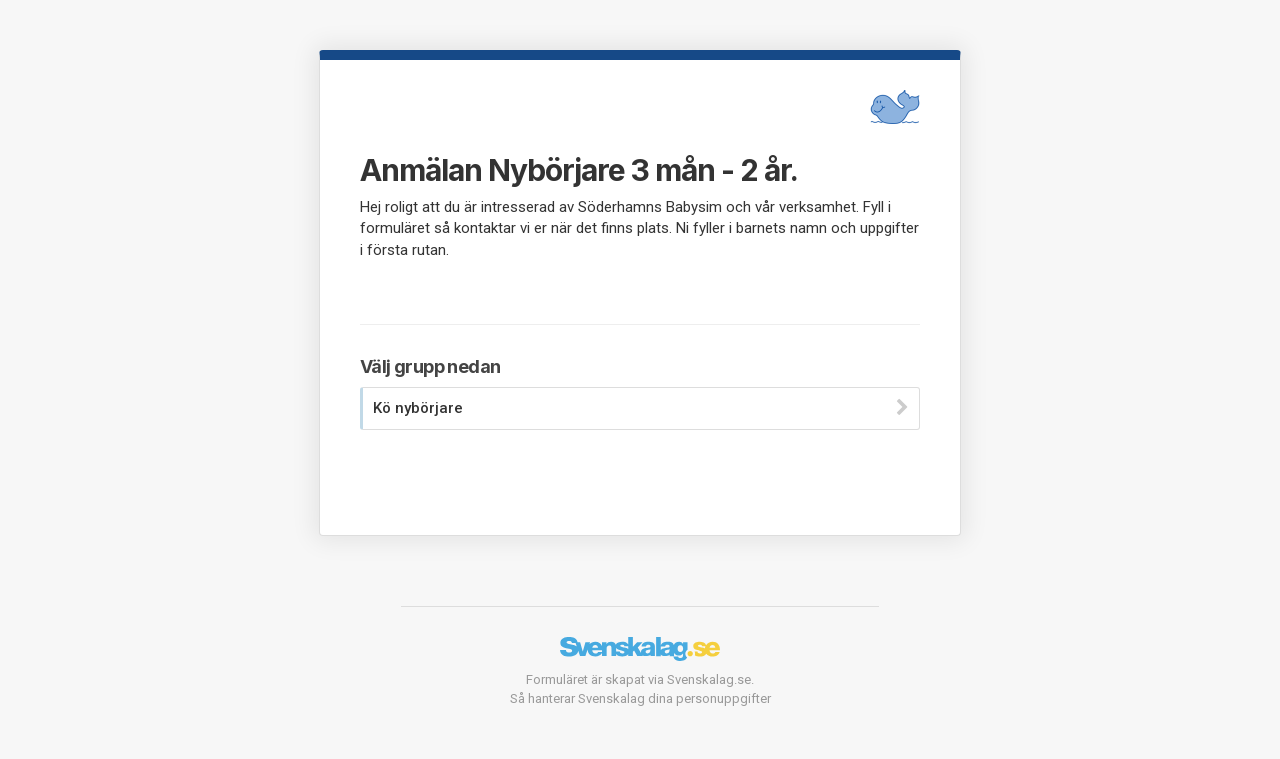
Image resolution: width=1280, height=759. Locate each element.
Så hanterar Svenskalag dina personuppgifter (640, 698)
